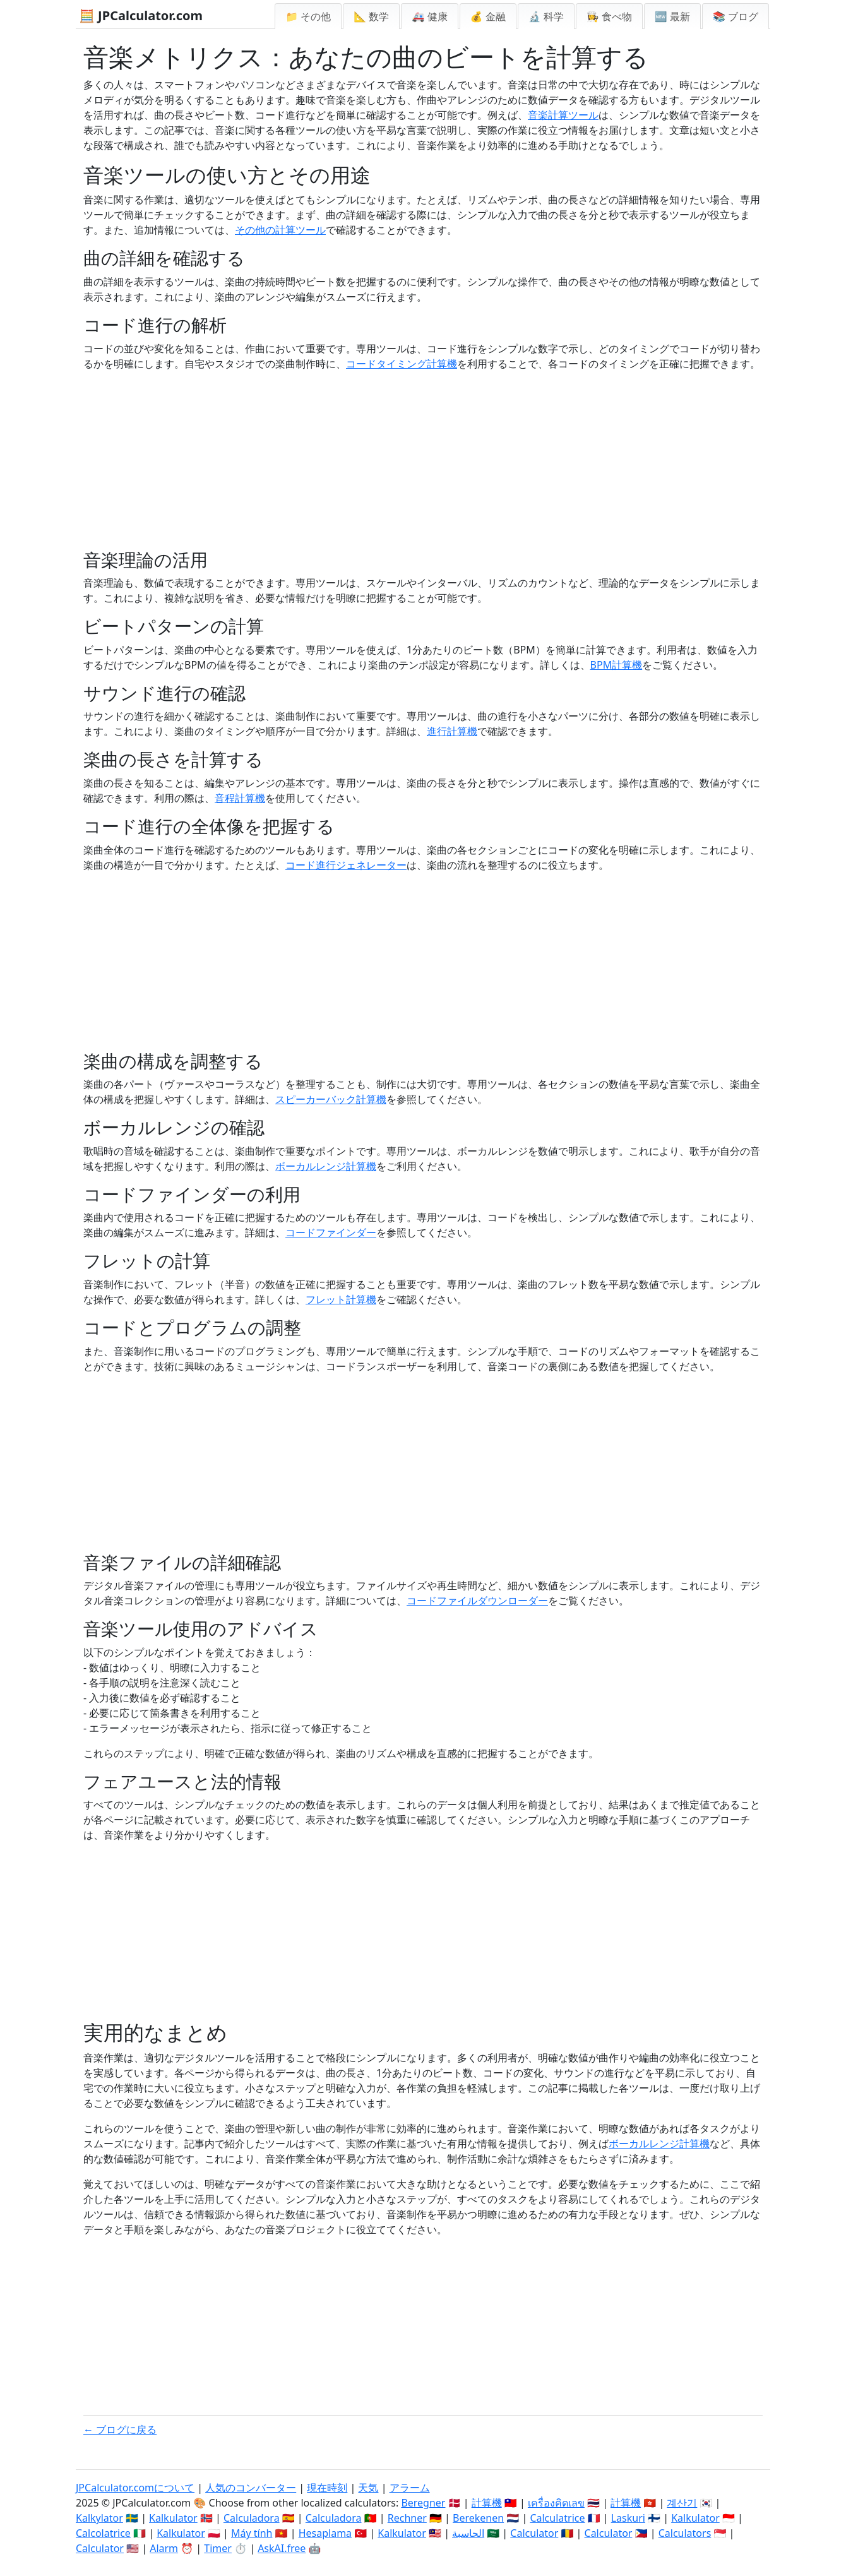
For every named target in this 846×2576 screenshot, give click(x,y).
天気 (368, 2488)
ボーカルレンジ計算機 (325, 1166)
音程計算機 (240, 798)
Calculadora (251, 2518)
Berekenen (478, 2518)
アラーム (410, 2488)
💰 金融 (488, 16)
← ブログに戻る (120, 2429)
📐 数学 (371, 16)
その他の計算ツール (280, 230)
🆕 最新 (672, 16)
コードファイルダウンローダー (477, 1600)
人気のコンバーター (250, 2488)
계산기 (682, 2503)
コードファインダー (330, 1232)
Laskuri (628, 2518)
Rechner (407, 2518)
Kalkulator (173, 2518)
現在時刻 (327, 2488)
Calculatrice (557, 2518)
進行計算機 (452, 731)
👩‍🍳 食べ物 (609, 16)
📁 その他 (308, 16)
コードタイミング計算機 (401, 364)
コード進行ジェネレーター (346, 865)
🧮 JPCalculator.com (141, 15)
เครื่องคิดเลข (556, 2503)
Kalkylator (99, 2518)
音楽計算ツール (563, 115)
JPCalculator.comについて (135, 2488)
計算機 (487, 2503)
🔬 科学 (546, 16)
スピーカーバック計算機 (330, 1099)
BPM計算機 (616, 665)
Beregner (423, 2503)
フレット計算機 (341, 1299)
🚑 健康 (429, 16)
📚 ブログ (735, 16)
